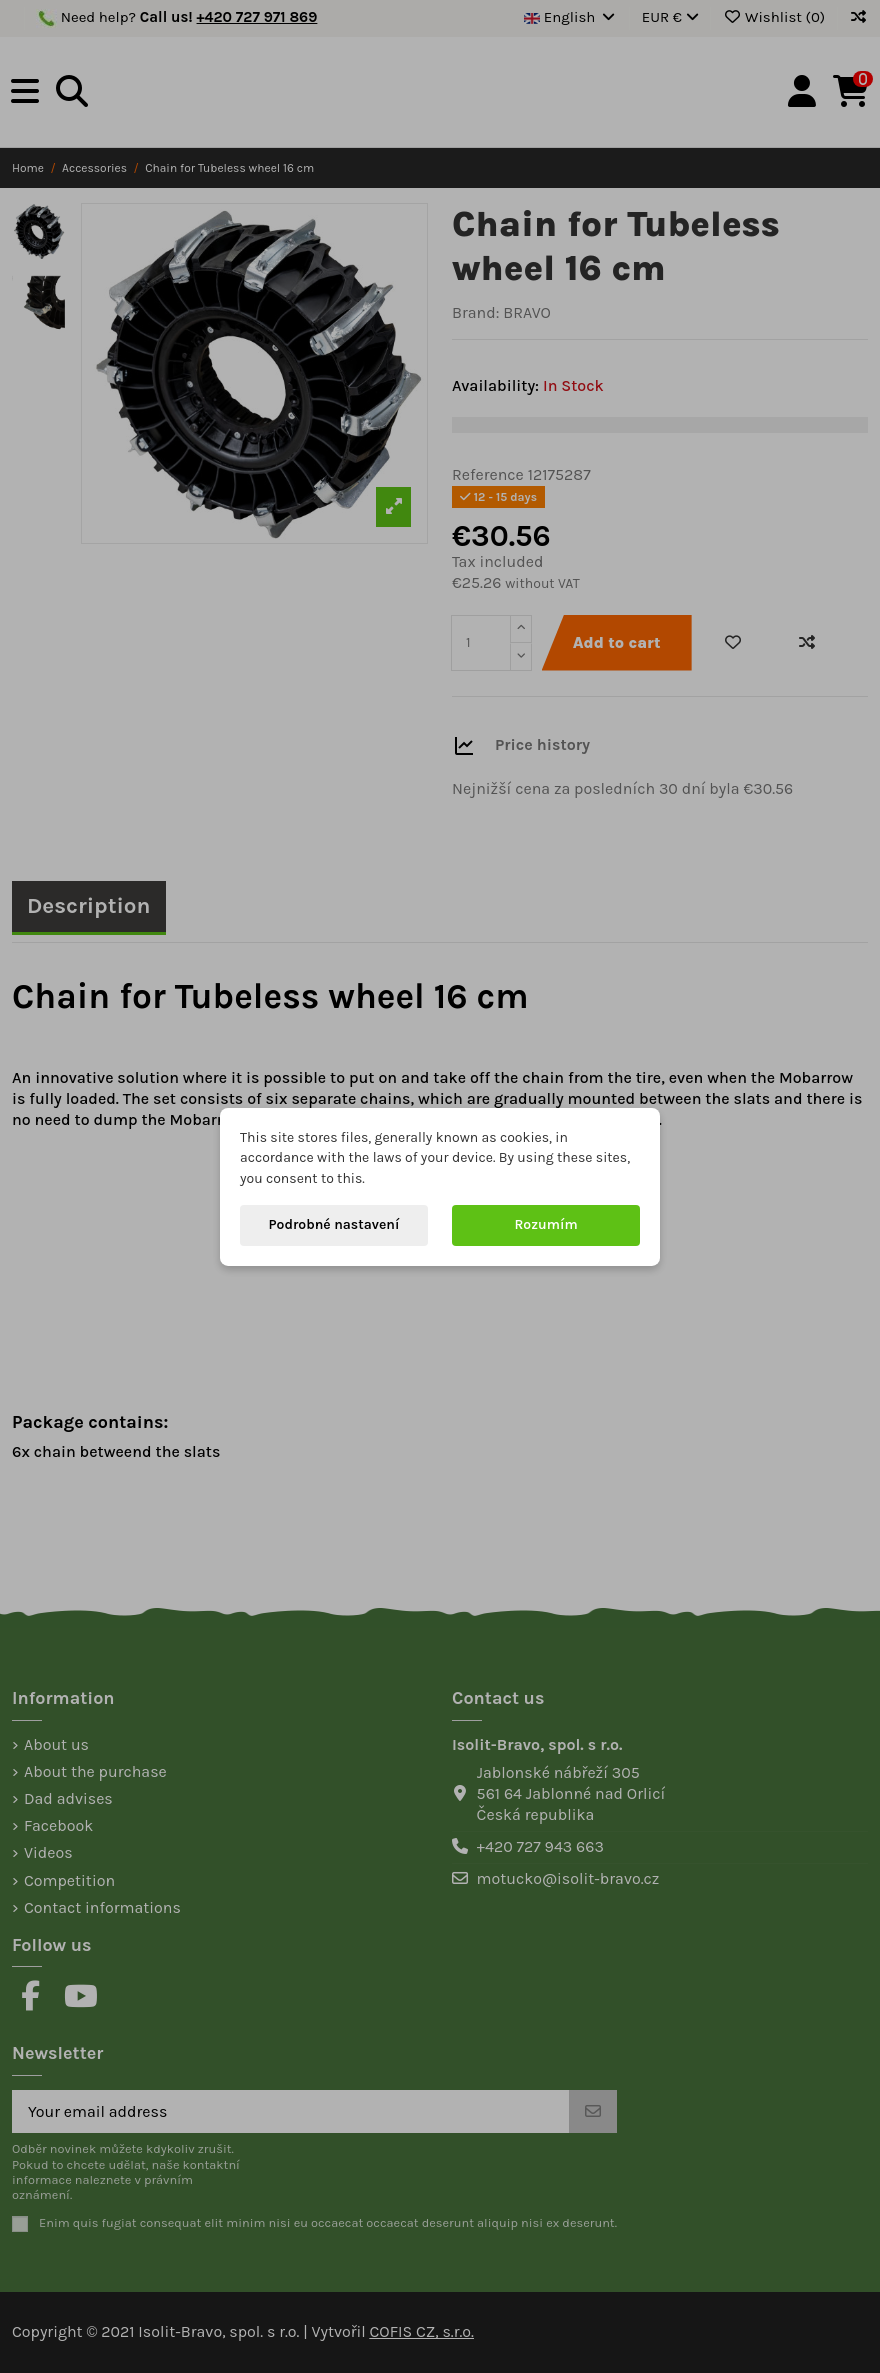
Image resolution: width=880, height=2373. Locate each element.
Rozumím (545, 1224)
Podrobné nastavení (334, 1224)
